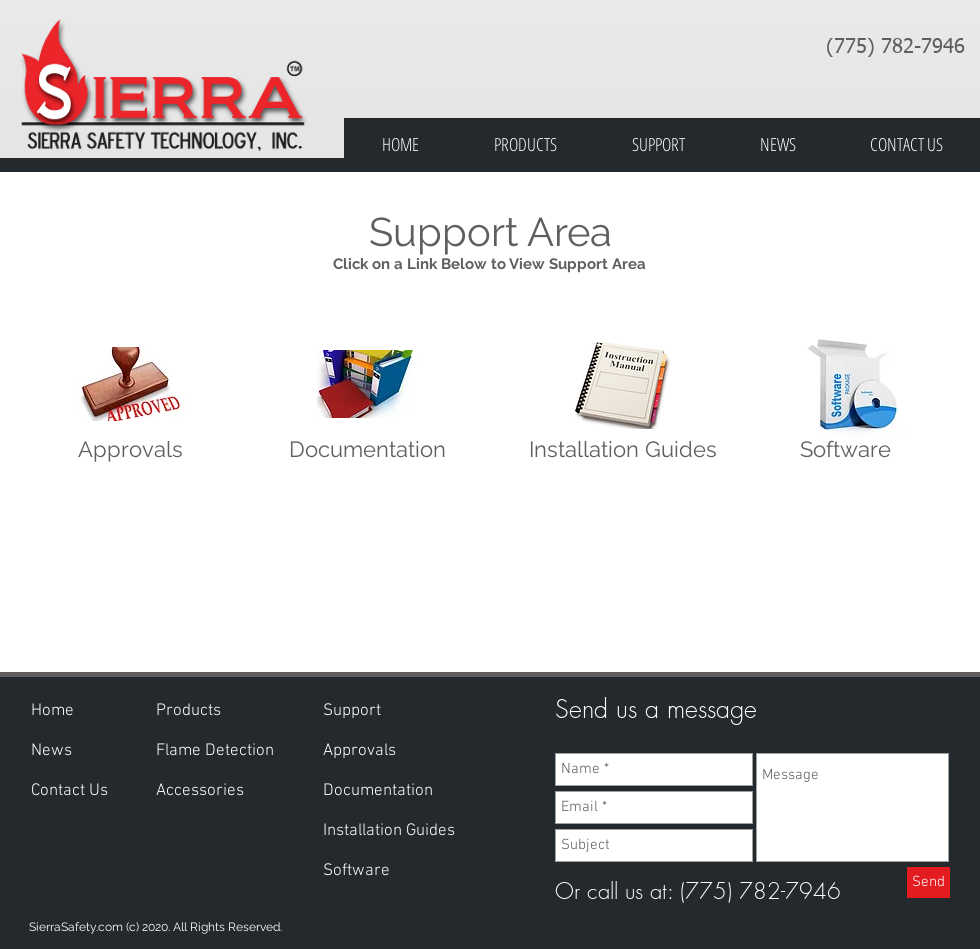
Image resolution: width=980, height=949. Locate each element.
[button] (353, 712)
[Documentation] (380, 792)
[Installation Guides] (393, 832)
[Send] (928, 882)
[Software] (356, 872)
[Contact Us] (73, 792)
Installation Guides (623, 449)
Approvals (130, 449)
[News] (52, 752)
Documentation (367, 449)
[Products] (189, 712)
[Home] (54, 712)
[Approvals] (361, 752)
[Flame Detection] (218, 752)
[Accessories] (215, 792)
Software (845, 449)
